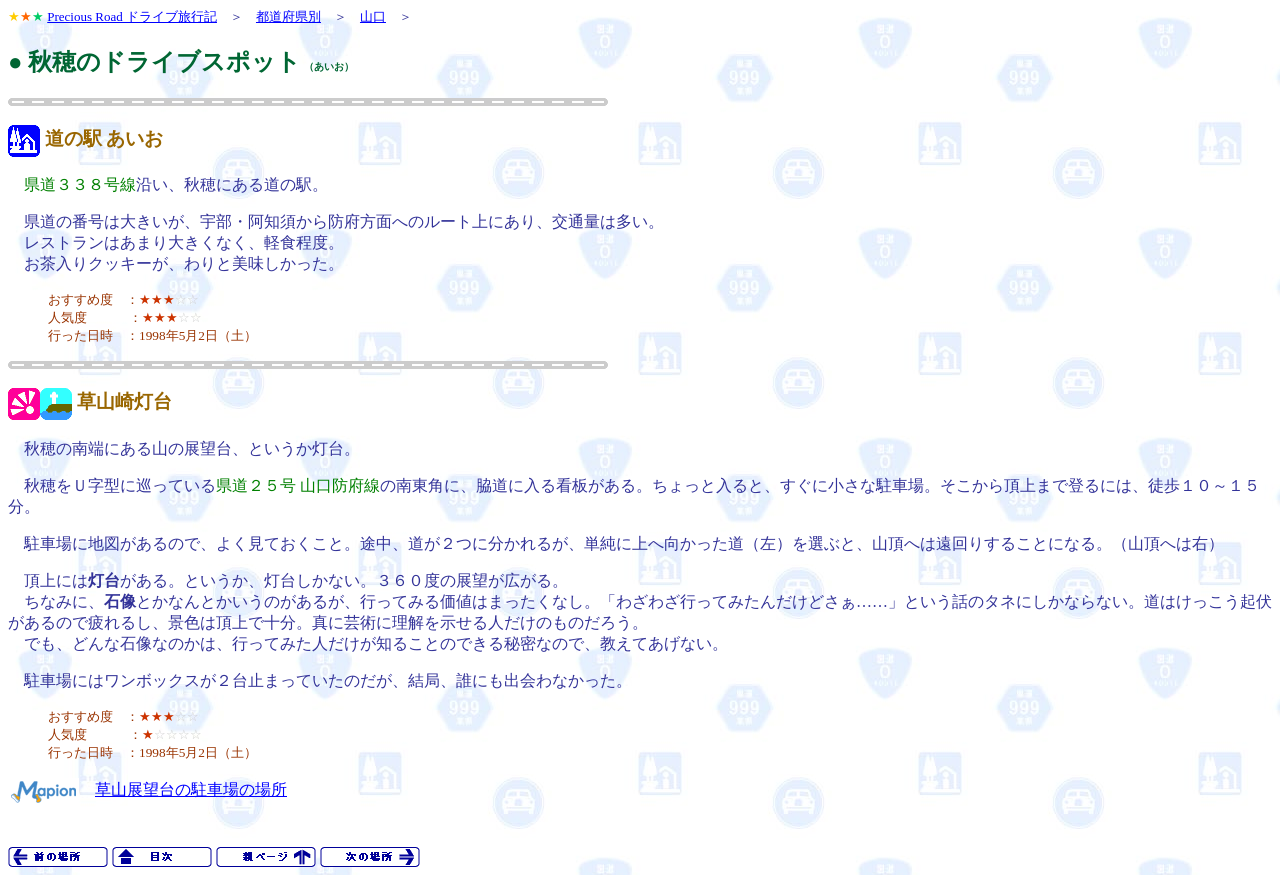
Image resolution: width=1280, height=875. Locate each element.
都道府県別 (288, 16)
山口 (373, 16)
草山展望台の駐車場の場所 (191, 789)
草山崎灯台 (124, 401)
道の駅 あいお (104, 138)
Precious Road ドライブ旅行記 (132, 16)
